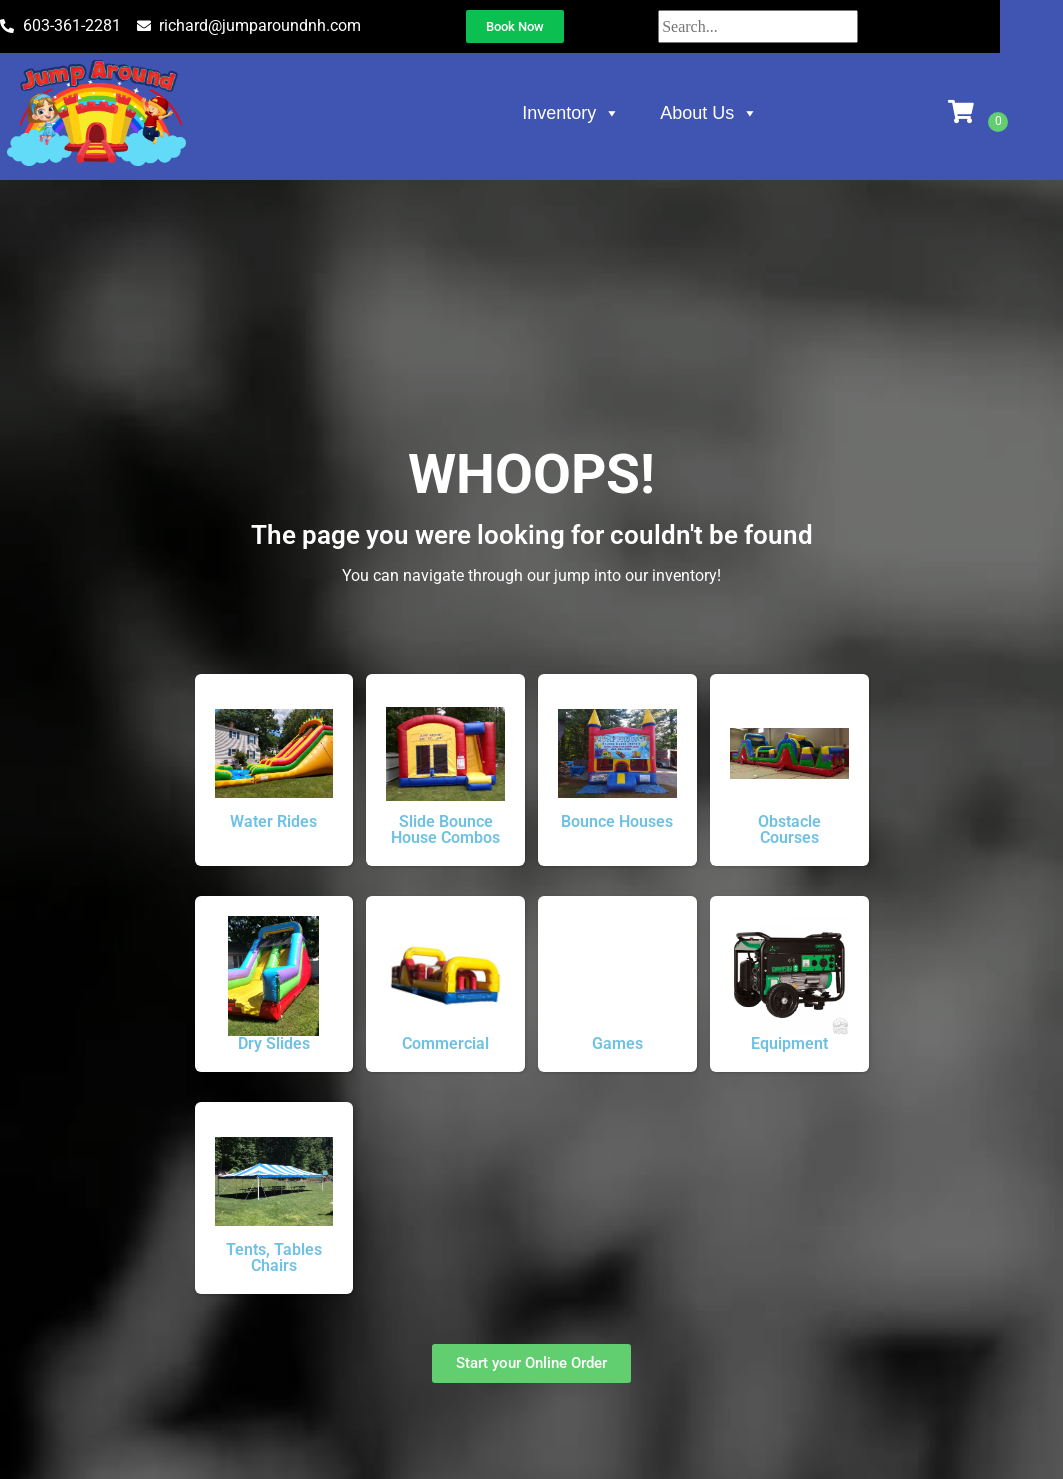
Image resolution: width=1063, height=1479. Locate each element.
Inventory (610, 117)
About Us (748, 117)
